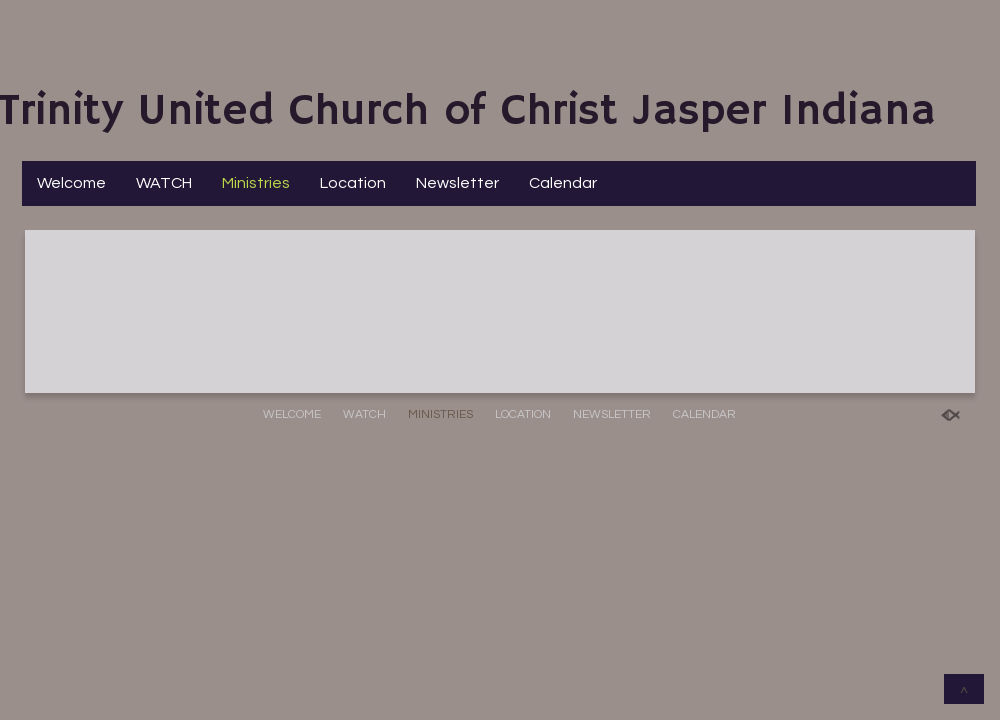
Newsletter (457, 183)
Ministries (256, 183)
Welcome (71, 183)
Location (353, 183)
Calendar (563, 183)
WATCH (164, 183)
